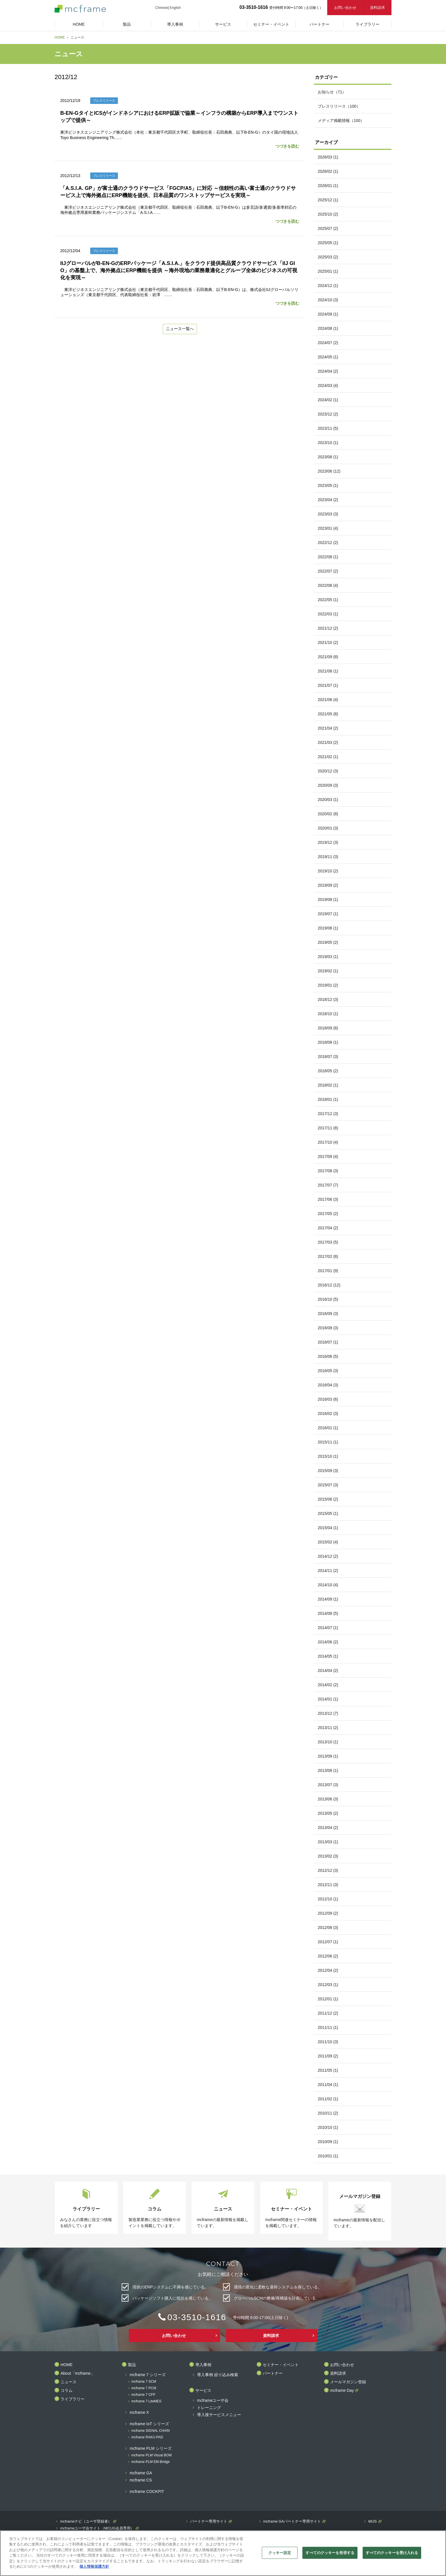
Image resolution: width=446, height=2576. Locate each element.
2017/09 (328, 1156)
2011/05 (328, 2070)
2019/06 (328, 928)
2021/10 (328, 642)
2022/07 (328, 571)
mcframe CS (141, 2480)
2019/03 (328, 956)
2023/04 (328, 499)
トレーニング (209, 2408)
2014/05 (328, 1656)
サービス (203, 2390)
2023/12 (328, 414)
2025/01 (328, 271)
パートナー (273, 2373)
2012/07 (328, 1941)
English (175, 8)
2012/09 (328, 1913)
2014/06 (328, 1642)
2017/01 (328, 1270)
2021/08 (328, 671)
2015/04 (328, 1527)
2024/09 (328, 314)
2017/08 (328, 1170)
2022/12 (328, 542)
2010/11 (328, 2113)
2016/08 (328, 1328)
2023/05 (328, 485)
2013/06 (328, 1799)
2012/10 (328, 1899)
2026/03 (328, 157)
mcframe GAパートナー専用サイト (292, 2521)
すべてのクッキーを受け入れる (392, 2553)
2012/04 (328, 1970)
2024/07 (328, 342)
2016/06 (328, 1356)
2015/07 (328, 1485)
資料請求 (377, 7)
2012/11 (328, 1884)
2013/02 (328, 1856)
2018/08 (328, 1042)
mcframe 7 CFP (143, 2395)
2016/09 (328, 1313)
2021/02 (328, 756)
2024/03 (328, 385)
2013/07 (328, 1784)
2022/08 (328, 557)
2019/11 (328, 856)
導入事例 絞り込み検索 (217, 2375)
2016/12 (329, 1285)
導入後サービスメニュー (219, 2415)
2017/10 (328, 1142)
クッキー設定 (279, 2553)
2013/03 (328, 1842)
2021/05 (328, 714)
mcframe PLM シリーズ (151, 2448)
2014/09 (328, 1599)
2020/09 (328, 785)
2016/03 (328, 1399)
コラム (67, 2390)
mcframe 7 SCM (143, 2382)
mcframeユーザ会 (212, 2400)
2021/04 (328, 728)
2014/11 (328, 1570)
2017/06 (328, 1199)
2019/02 (328, 971)
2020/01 (328, 828)
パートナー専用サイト (208, 2521)
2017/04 (328, 1228)
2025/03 (328, 257)
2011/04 (328, 2084)
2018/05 (328, 1071)
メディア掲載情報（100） (341, 120)
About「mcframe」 (78, 2373)
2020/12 (328, 771)
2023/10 (328, 442)
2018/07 (328, 1056)
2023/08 (328, 457)
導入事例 (203, 2365)
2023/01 (328, 528)
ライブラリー (73, 2399)
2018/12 (328, 999)
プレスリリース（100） (339, 106)
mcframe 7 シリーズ (148, 2375)
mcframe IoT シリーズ (149, 2424)
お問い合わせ (345, 7)
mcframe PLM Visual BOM (151, 2455)
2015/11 (328, 1442)
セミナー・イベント (281, 2365)
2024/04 (328, 371)
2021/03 (328, 742)
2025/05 (328, 242)
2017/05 (328, 1213)
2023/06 (329, 471)
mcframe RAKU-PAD (147, 2437)
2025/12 (328, 200)
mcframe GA (141, 2473)
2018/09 (328, 1028)
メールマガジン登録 (348, 2382)
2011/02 (328, 2099)
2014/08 (328, 1613)
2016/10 (328, 1299)
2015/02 (328, 1542)
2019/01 (328, 985)
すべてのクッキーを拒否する (330, 2553)
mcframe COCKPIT (147, 2491)
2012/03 (328, 1984)
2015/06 (328, 1499)
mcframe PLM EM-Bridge (150, 2462)
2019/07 (328, 913)
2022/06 (328, 585)
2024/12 (328, 285)
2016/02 (328, 1413)
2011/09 (328, 2056)
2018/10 (328, 1013)
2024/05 (328, 357)
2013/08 (328, 1770)
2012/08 (328, 1927)
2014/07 (328, 1627)
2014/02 (328, 1684)
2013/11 (328, 1727)
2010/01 (328, 2156)
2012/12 (328, 1870)
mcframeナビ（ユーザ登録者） (86, 2521)
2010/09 (328, 2141)
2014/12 (328, 1556)
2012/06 (328, 1956)
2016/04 (328, 1385)
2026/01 (328, 185)
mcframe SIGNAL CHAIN (150, 2431)
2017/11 (328, 1128)
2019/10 (328, 871)
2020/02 (328, 814)
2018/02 (328, 1085)
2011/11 (328, 2027)
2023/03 (328, 514)
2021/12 (328, 628)
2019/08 (328, 899)
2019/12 (328, 842)
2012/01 (328, 1999)
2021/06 (328, 699)
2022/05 (328, 599)
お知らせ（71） (332, 92)
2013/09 (328, 1756)
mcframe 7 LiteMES (146, 2401)
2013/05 (328, 1813)
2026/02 (328, 171)
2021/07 (328, 685)
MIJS (372, 2521)
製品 (132, 2365)
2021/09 (328, 656)
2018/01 (328, 1099)
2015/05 (328, 1513)
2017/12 (328, 1113)
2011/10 (328, 2041)
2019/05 (328, 942)
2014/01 (328, 1699)
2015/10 (328, 1456)
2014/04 (328, 1670)
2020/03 (328, 799)
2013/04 (328, 1827)
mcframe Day (342, 2390)
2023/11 (328, 428)
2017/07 (328, 1185)
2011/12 (328, 2013)
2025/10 (328, 214)
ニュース (69, 2382)
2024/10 (328, 300)
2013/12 (328, 1713)
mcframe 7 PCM (143, 2388)
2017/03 (328, 1242)
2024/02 (328, 399)
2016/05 (328, 1370)
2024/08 (328, 328)
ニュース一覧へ (180, 329)
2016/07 (328, 1342)
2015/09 (328, 1470)
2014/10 (328, 1585)
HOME (60, 37)
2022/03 (328, 614)
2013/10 (328, 1742)
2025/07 (328, 228)
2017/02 (328, 1256)
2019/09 (328, 885)
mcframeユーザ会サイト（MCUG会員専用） (97, 2528)
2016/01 (328, 1427)
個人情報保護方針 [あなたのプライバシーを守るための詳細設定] (94, 2566)
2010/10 (328, 2127)
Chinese (161, 8)
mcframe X (139, 2412)
